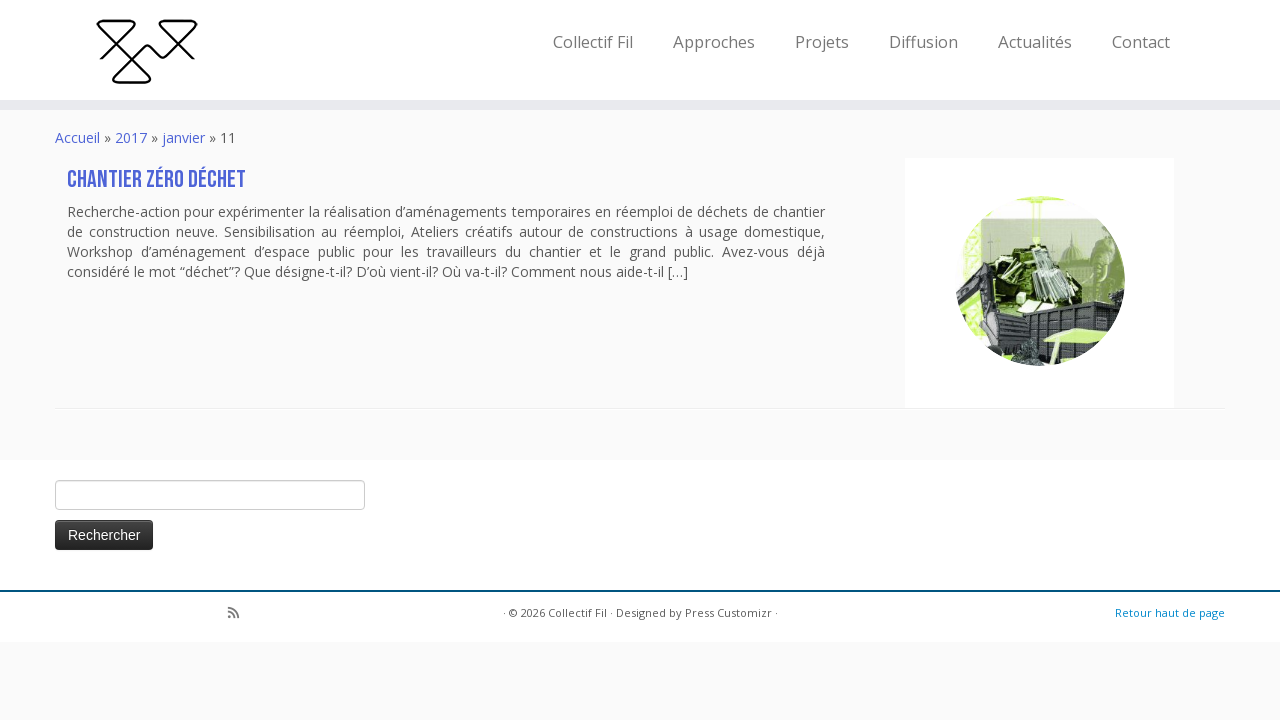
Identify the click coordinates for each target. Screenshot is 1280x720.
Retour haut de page (1170, 612)
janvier (183, 137)
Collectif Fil (593, 41)
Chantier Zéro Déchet (156, 179)
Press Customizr (728, 612)
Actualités (1035, 41)
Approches (714, 41)
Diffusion (923, 41)
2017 (131, 137)
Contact (1141, 41)
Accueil (77, 137)
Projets (822, 41)
